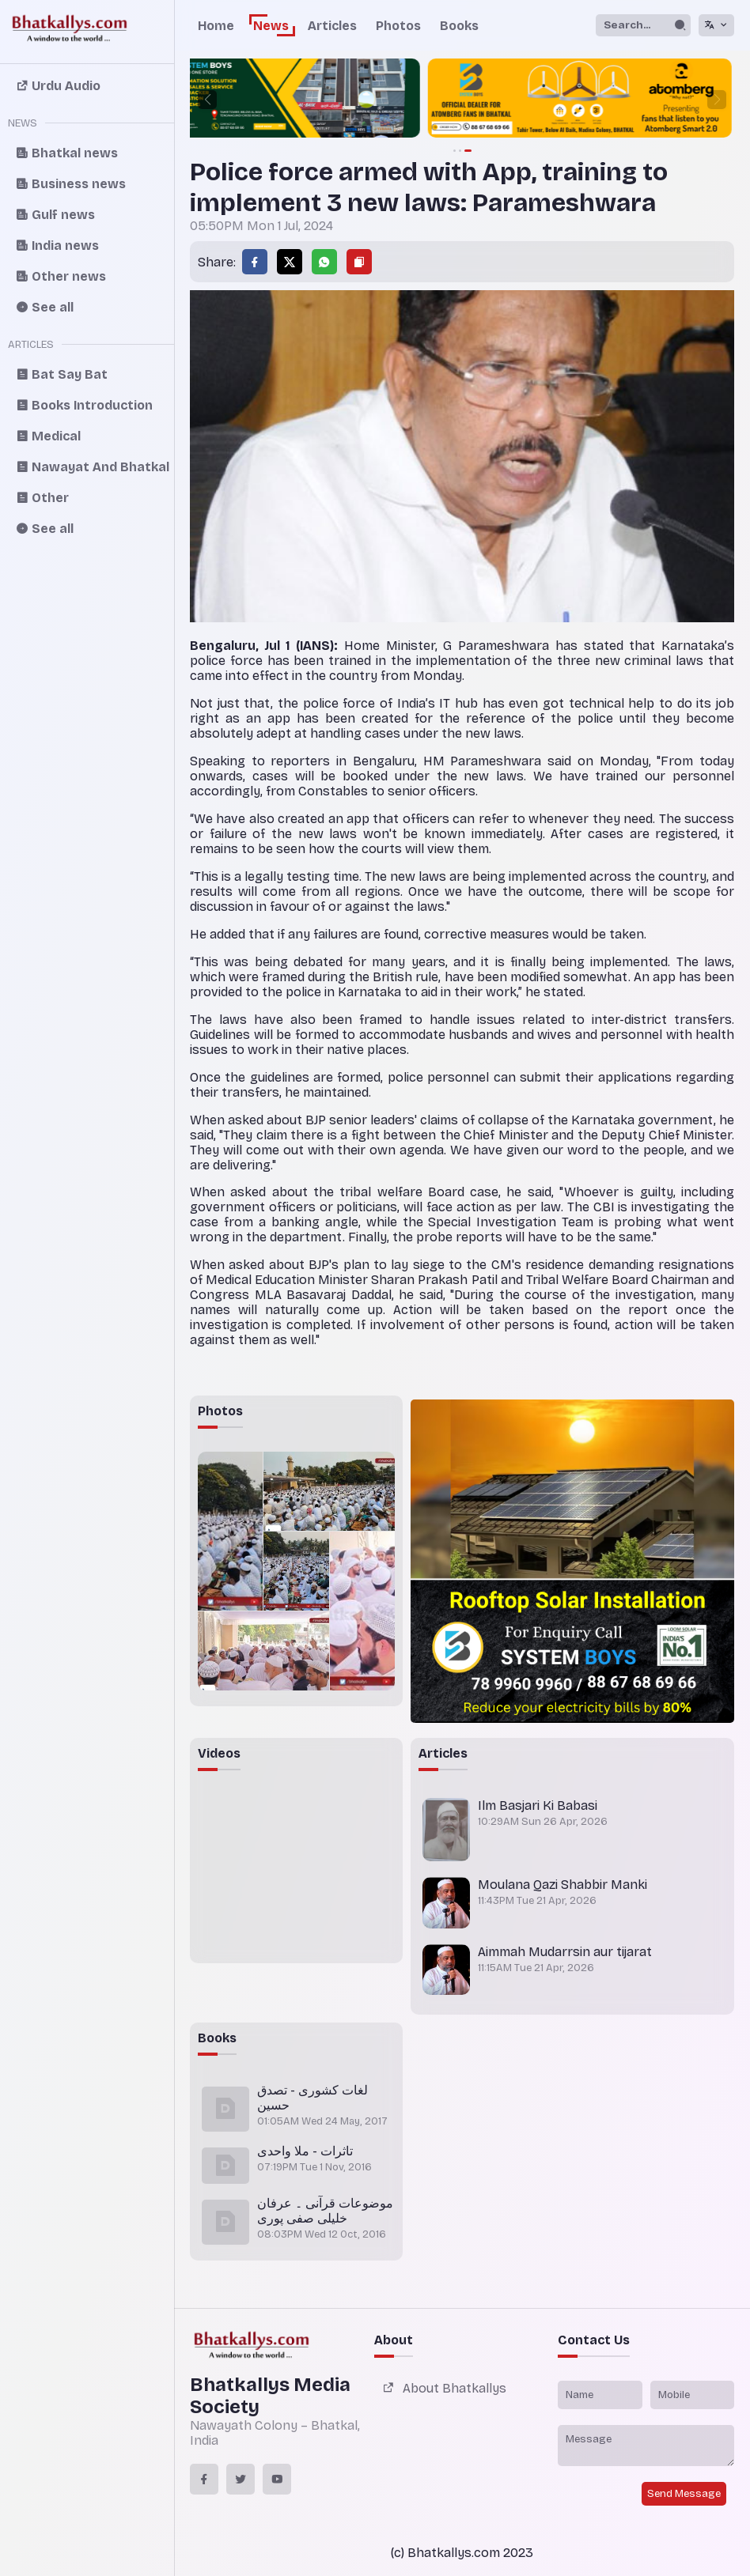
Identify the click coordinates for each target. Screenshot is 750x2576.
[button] (207, 99)
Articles (332, 25)
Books (459, 25)
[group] (462, 100)
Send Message (684, 2493)
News (271, 25)
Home (216, 25)
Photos (398, 25)
